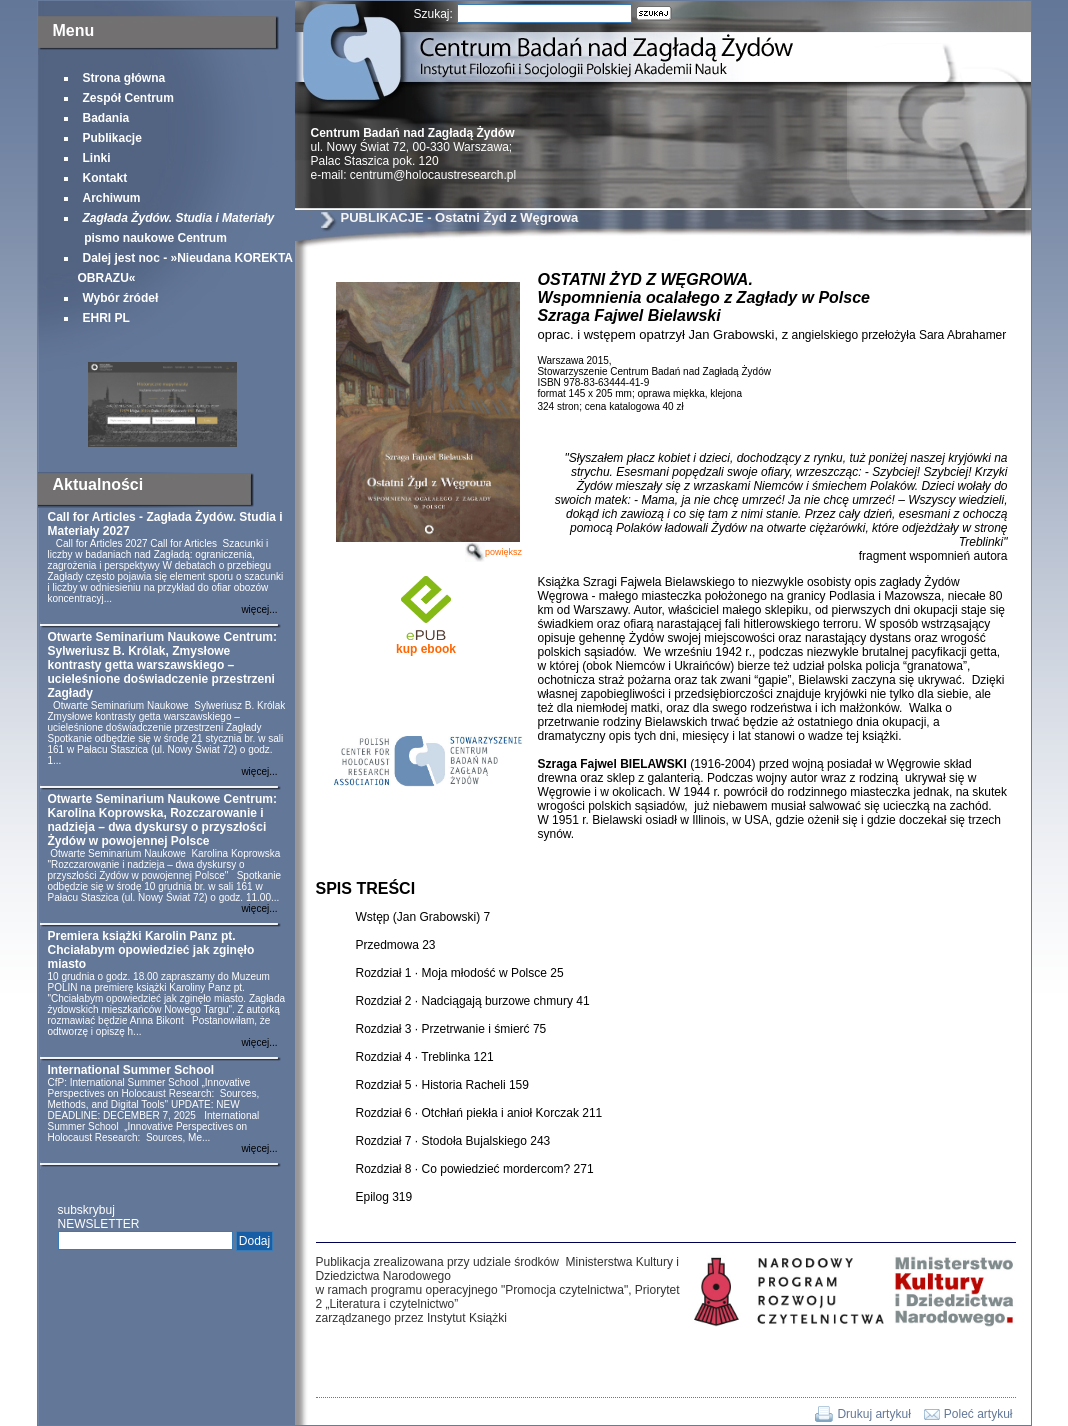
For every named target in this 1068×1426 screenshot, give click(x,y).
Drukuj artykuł (873, 1414)
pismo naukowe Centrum (176, 228)
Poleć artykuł (978, 1414)
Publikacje (112, 138)
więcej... (259, 609)
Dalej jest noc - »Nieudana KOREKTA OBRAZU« (185, 268)
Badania (106, 118)
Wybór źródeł (121, 298)
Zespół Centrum (128, 98)
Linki (97, 158)
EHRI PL (106, 318)
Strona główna (124, 78)
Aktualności (98, 484)
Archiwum (112, 198)
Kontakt (105, 178)
